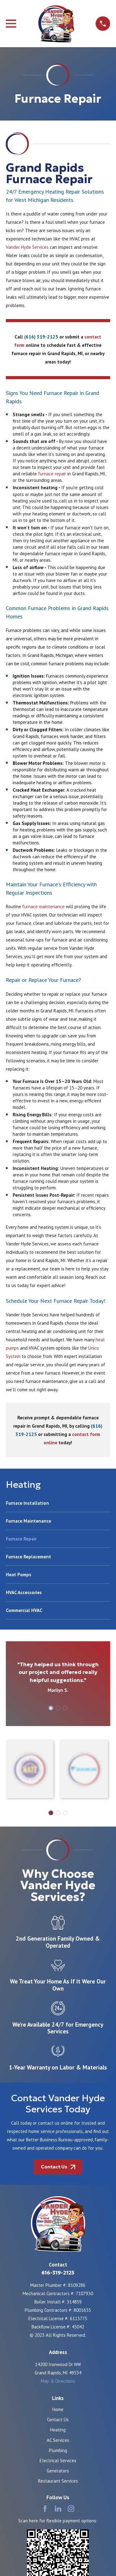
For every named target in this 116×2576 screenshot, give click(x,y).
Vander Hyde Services (27, 247)
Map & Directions (58, 2381)
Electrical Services (58, 2460)
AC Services (58, 2440)
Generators (58, 2471)
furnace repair (52, 474)
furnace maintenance (43, 906)
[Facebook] (45, 2508)
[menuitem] (58, 1506)
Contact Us (58, 2419)
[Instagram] (71, 2508)
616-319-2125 (58, 2273)
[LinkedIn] (58, 2508)
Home (57, 2409)
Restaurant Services (58, 2481)
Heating (58, 2430)
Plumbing (58, 2450)
